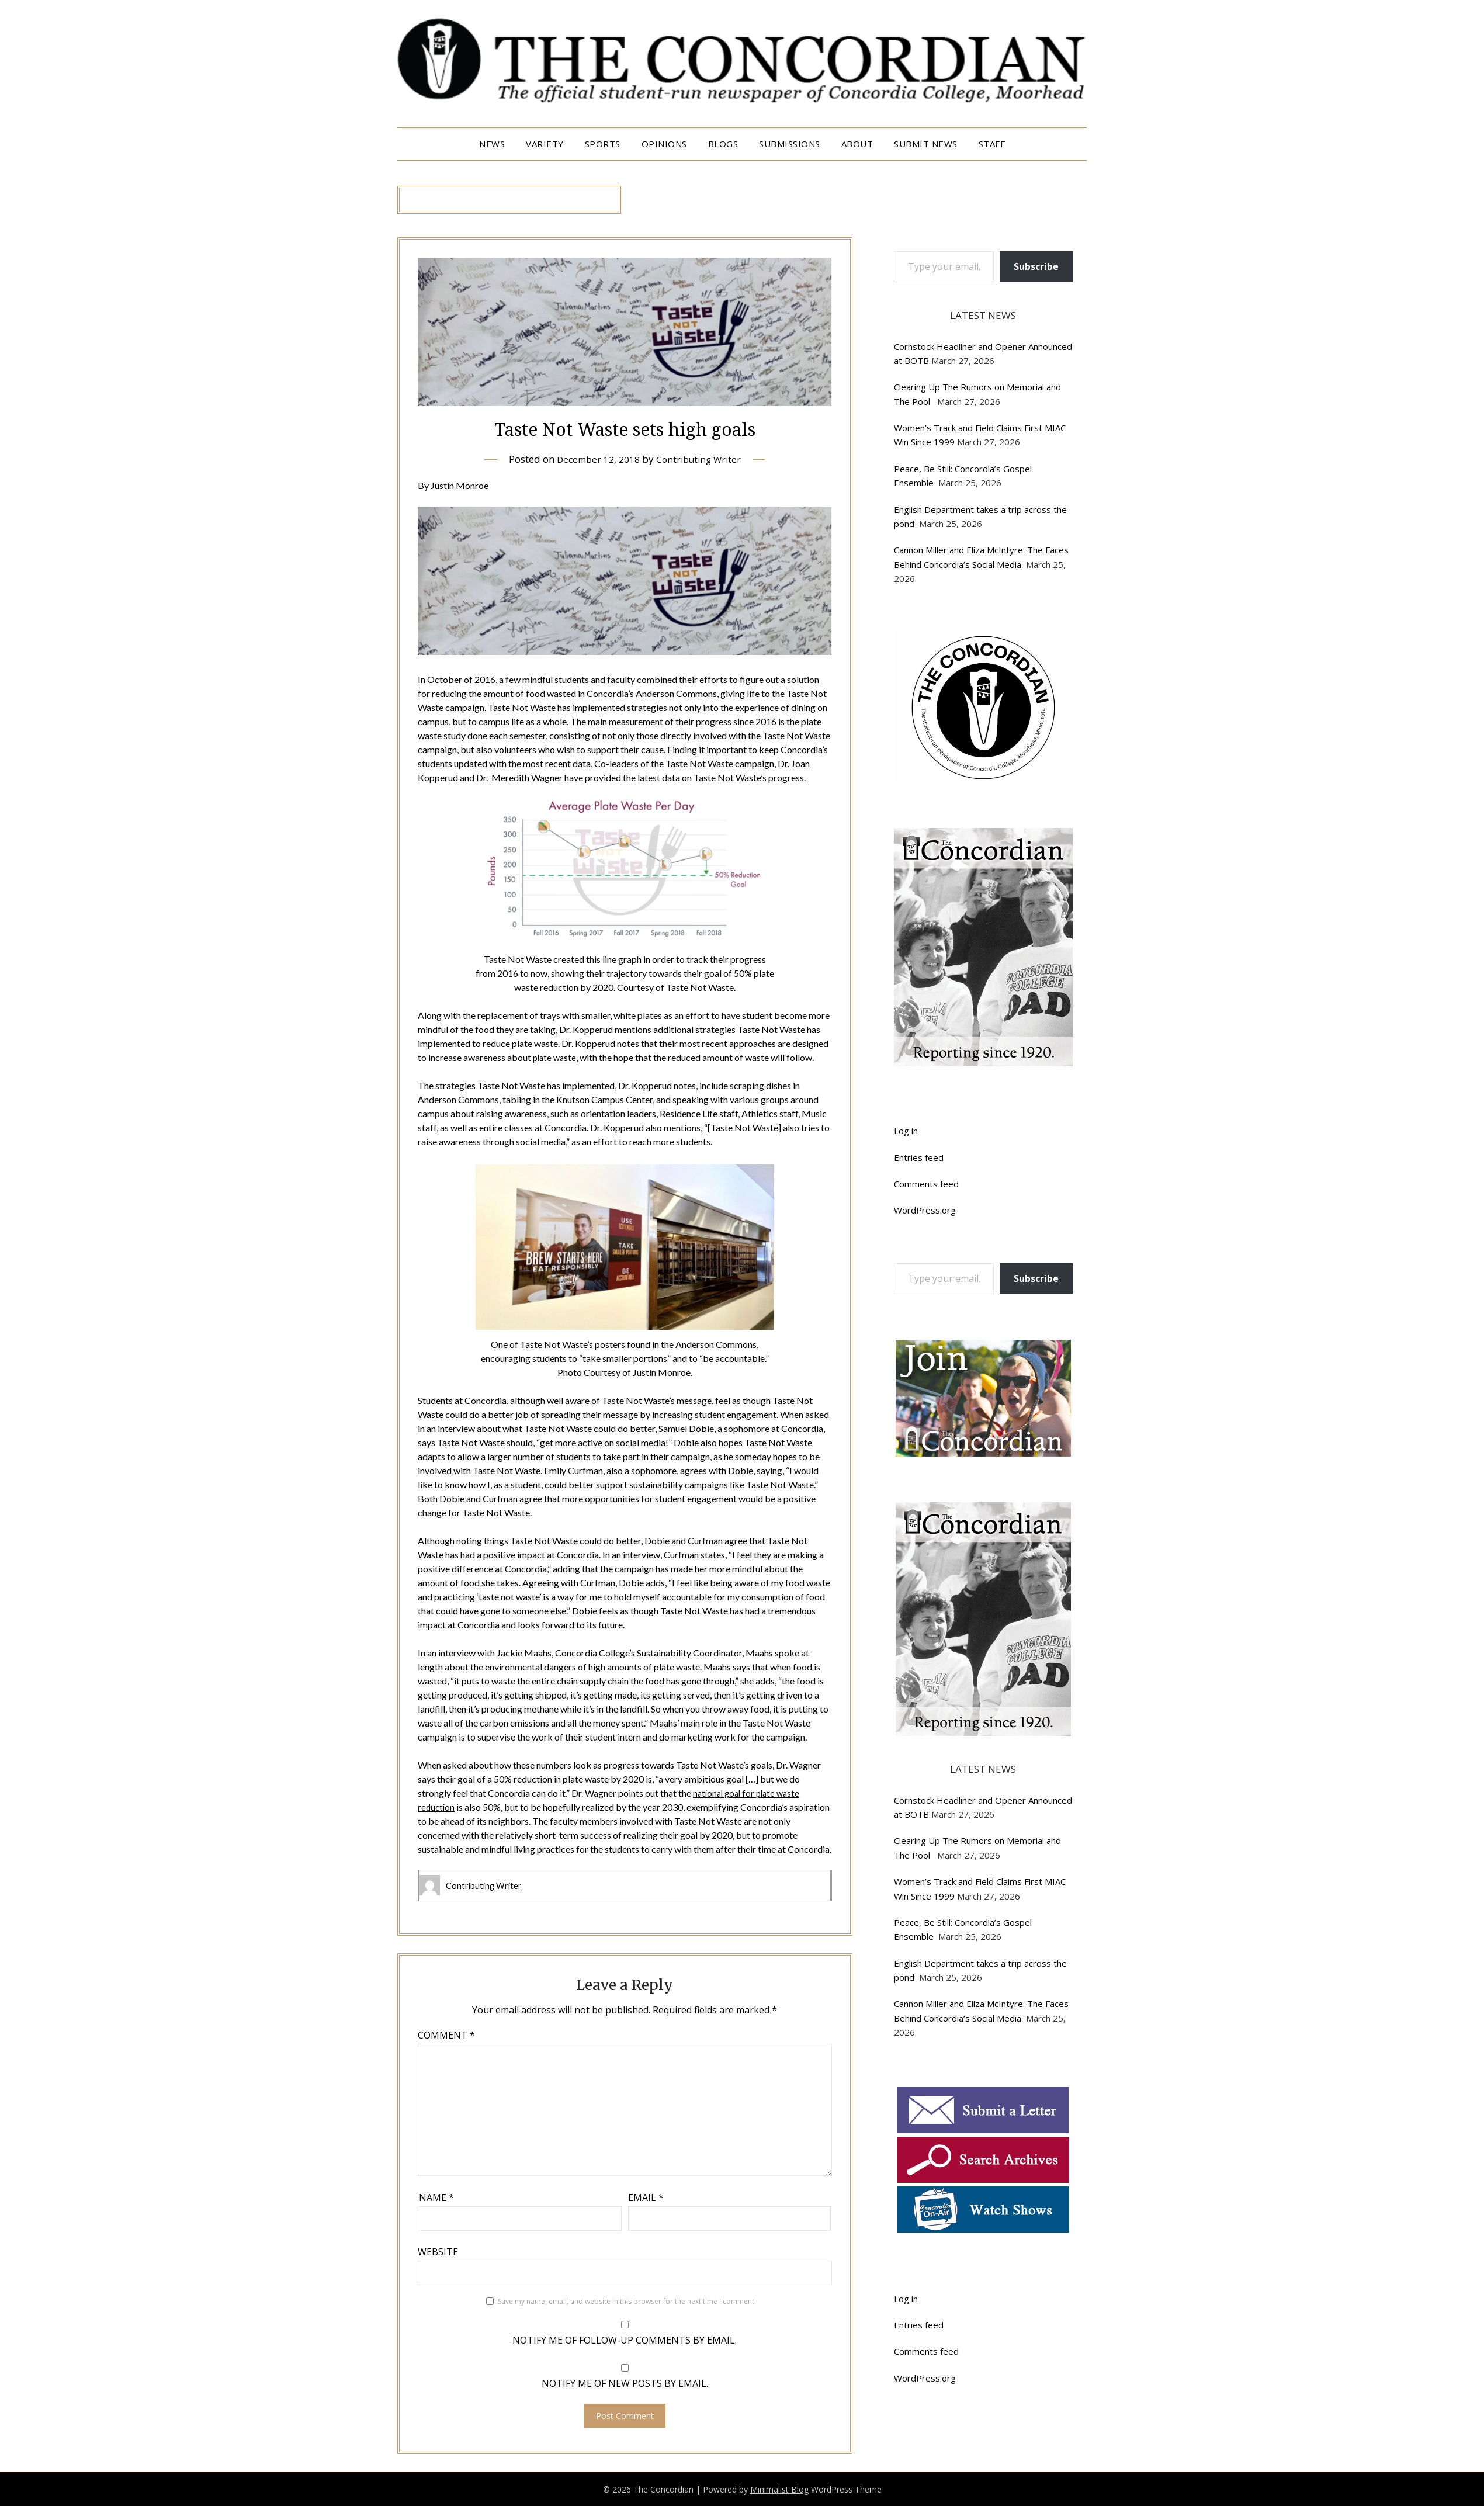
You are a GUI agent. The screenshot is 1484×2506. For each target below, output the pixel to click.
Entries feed (919, 1157)
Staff (992, 144)
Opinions (664, 144)
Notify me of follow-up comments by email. (624, 2339)
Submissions (789, 144)
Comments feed (926, 1184)
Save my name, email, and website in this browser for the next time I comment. (627, 2301)
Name (436, 2196)
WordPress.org (925, 1210)
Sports (602, 144)
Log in (906, 1130)
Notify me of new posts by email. (625, 2382)
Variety (545, 144)
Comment (446, 2034)
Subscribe (1036, 266)
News (492, 144)
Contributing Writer (701, 459)
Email (646, 2196)
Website (438, 2251)
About (857, 144)
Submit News (926, 144)
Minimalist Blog (779, 2488)
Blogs (723, 144)
